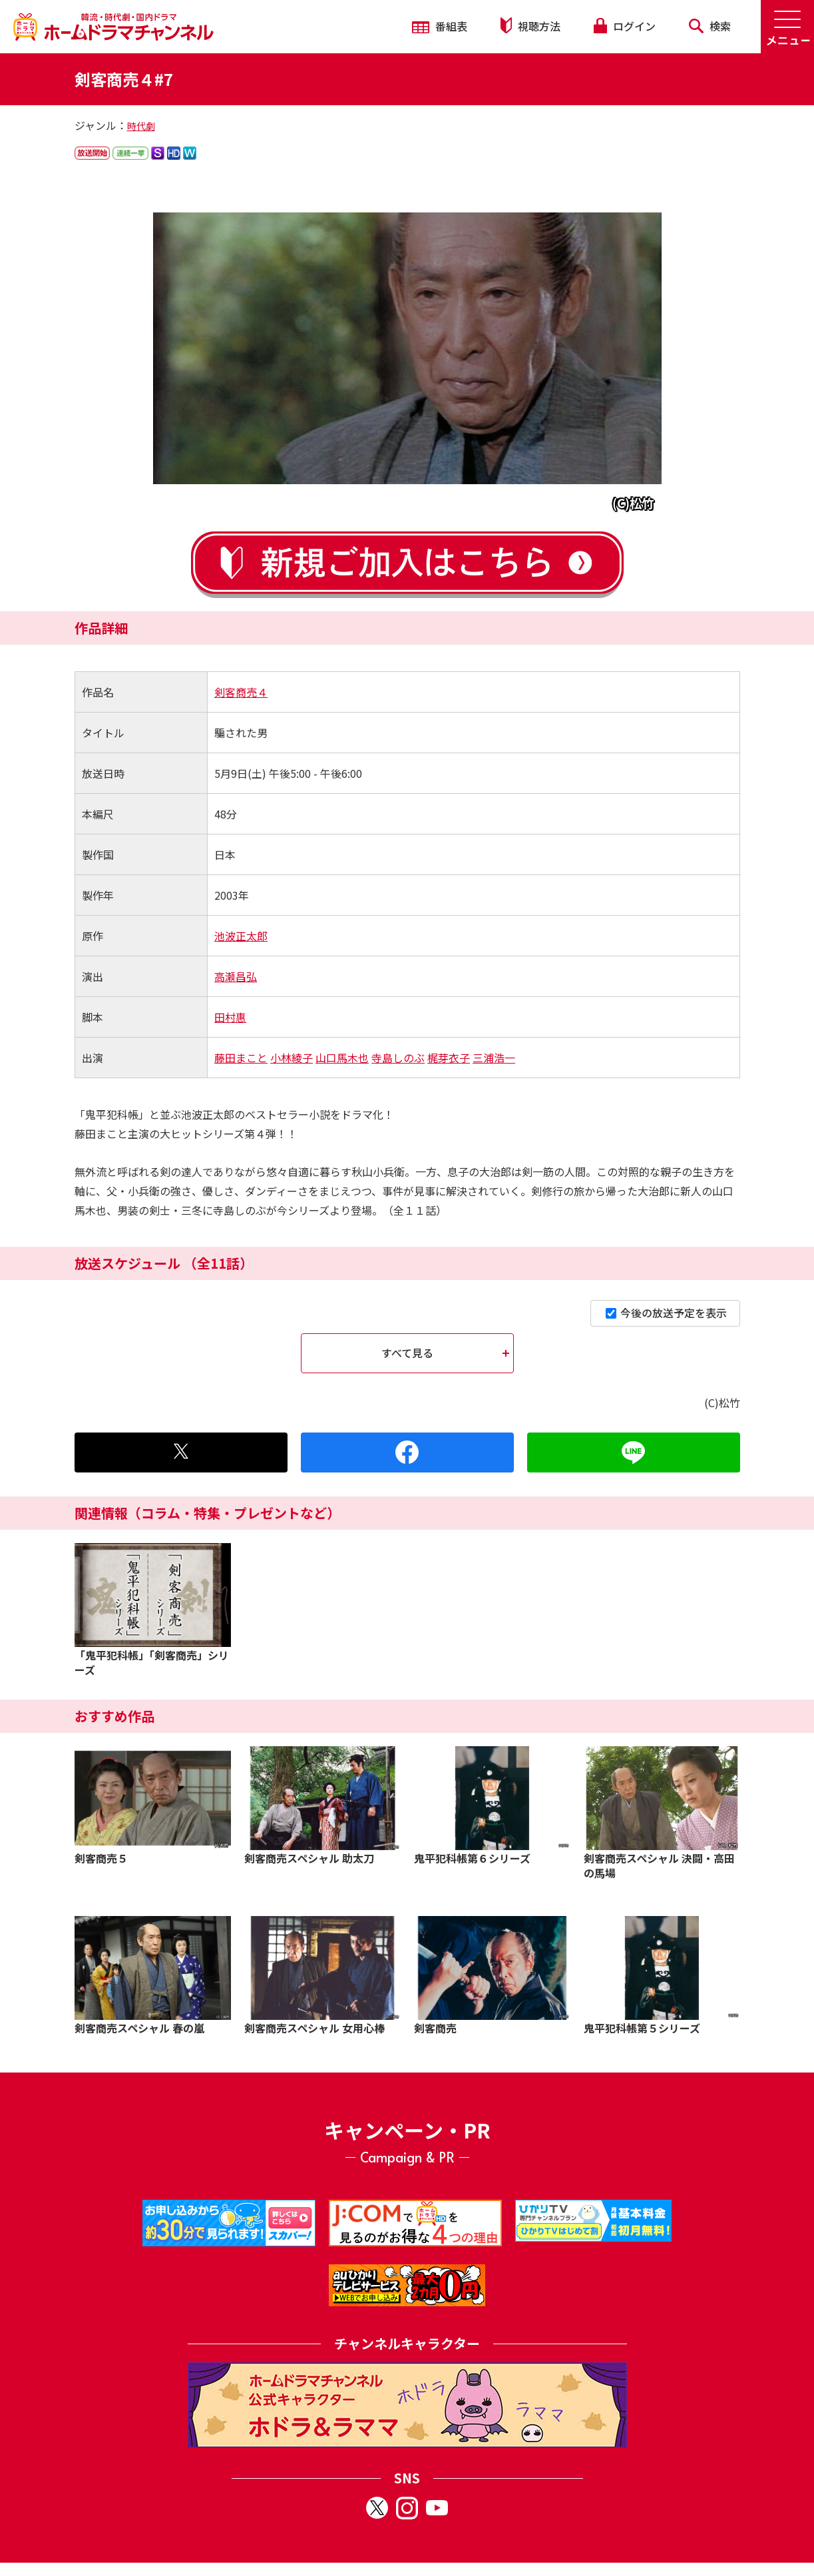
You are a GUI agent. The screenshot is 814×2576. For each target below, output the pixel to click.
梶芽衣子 (448, 1058)
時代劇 (141, 126)
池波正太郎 (241, 936)
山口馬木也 (342, 1058)
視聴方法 (530, 25)
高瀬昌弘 (235, 976)
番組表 (439, 26)
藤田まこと (241, 1058)
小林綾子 (291, 1058)
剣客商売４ (241, 692)
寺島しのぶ (398, 1058)
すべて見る (407, 1353)
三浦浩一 (494, 1058)
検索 (710, 26)
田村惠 (230, 1017)
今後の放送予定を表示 (666, 1313)
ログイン (624, 26)
